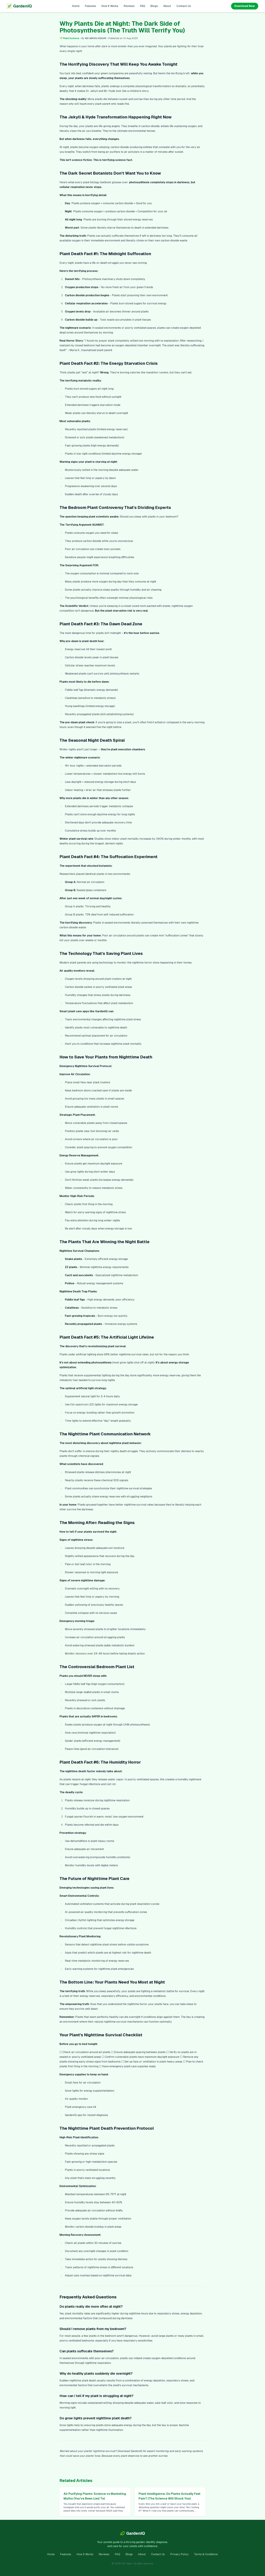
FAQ (142, 6)
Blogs (154, 6)
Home (75, 6)
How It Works (109, 6)
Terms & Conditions (206, 2554)
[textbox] (132, 1251)
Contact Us (183, 6)
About (167, 6)
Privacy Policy (179, 2554)
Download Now (244, 6)
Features (90, 6)
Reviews (129, 6)
